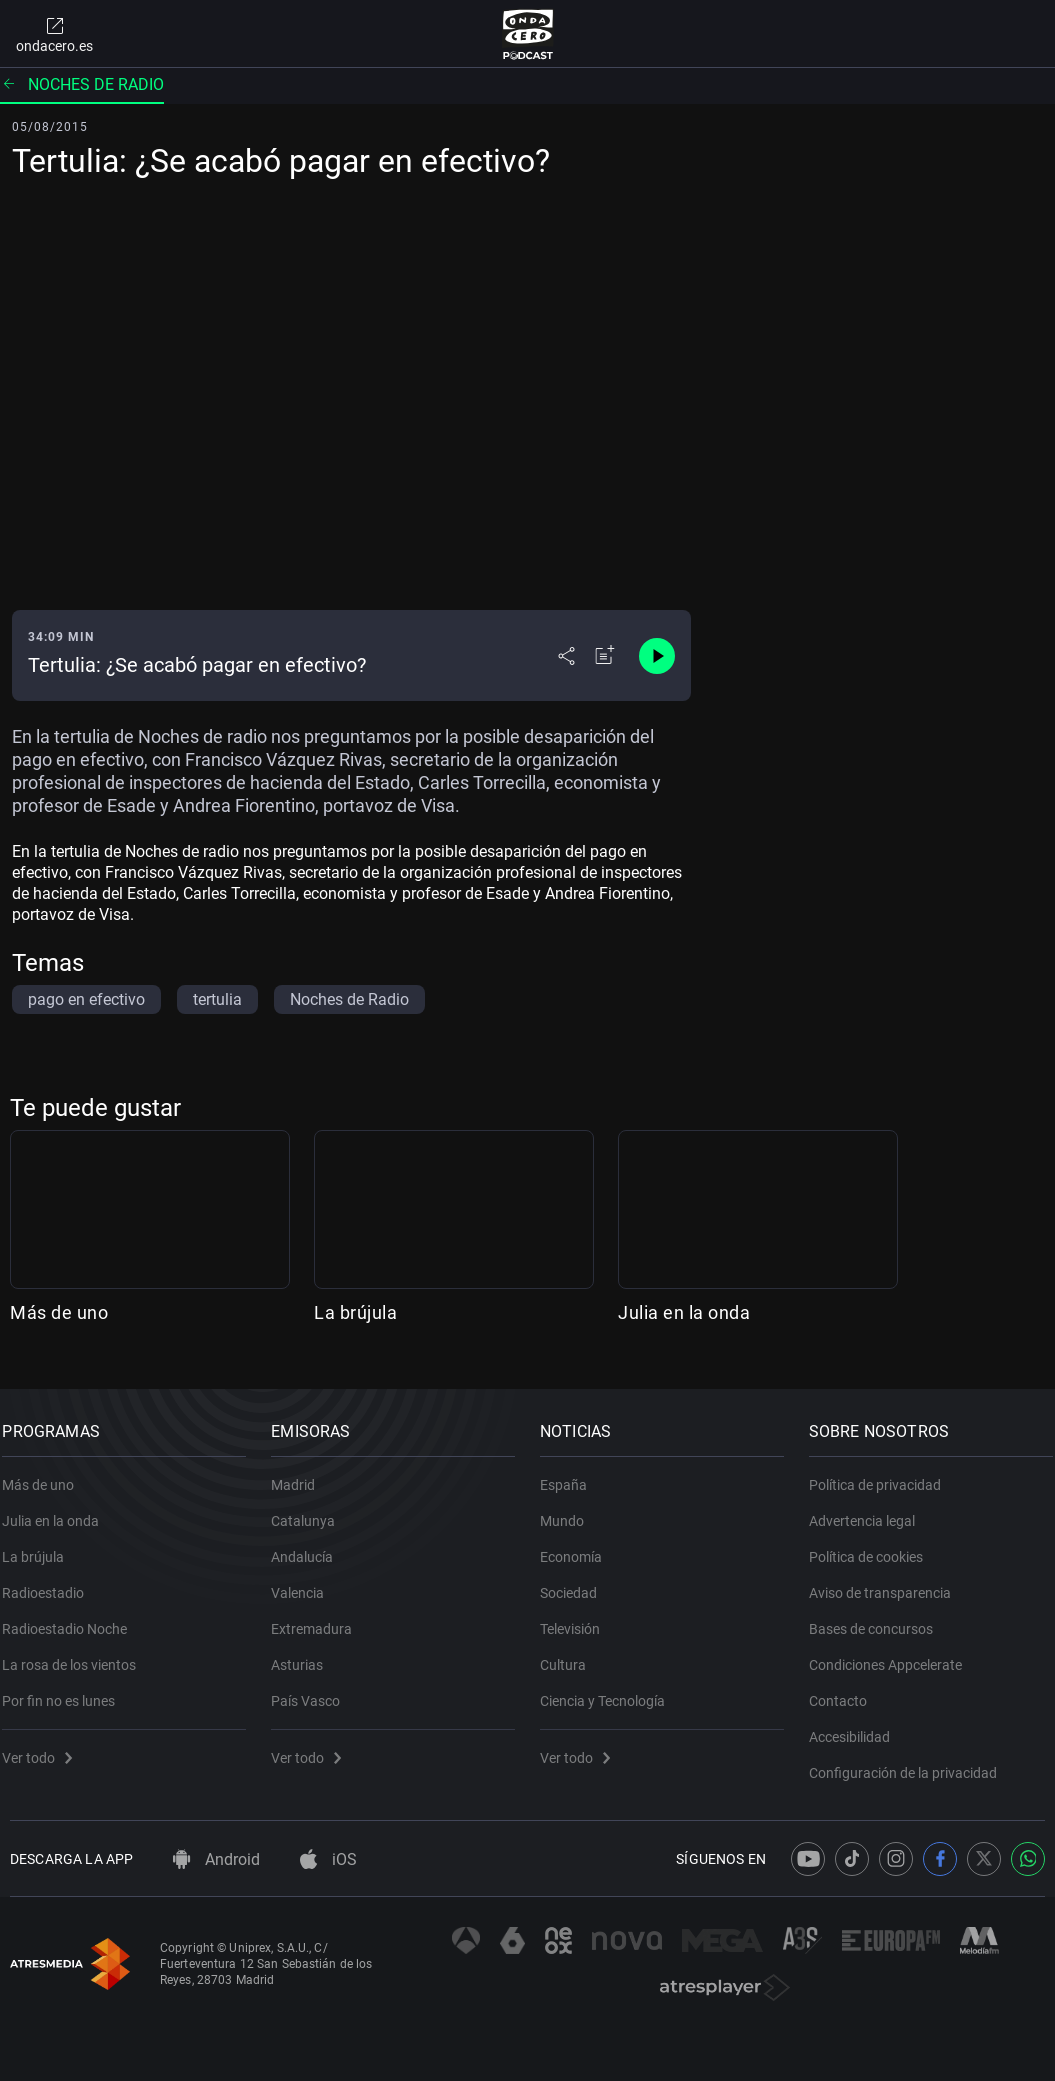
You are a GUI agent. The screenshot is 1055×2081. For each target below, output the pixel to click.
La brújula (355, 1312)
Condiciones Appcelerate (892, 1654)
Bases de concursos (878, 1618)
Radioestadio (51, 1582)
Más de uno (59, 1312)
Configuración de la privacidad (910, 1762)
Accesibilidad (856, 1726)
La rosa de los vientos (77, 1654)
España (571, 1474)
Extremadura (319, 1618)
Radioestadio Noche (72, 1618)
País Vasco (313, 1690)
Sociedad (576, 1582)
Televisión (578, 1618)
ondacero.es (54, 34)
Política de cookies (873, 1546)
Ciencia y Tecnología (610, 1690)
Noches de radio (82, 84)
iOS (328, 1859)
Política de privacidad (882, 1474)
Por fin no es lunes (66, 1690)
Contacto (845, 1690)
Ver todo (45, 1747)
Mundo (570, 1510)
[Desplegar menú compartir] (566, 656)
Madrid (301, 1474)
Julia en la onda (684, 1312)
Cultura (571, 1654)
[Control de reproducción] (657, 656)
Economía (579, 1546)
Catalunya (311, 1510)
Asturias (305, 1654)
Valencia (305, 1582)
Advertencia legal (869, 1510)
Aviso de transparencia (887, 1582)
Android (216, 1859)
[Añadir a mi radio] (605, 656)
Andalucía (310, 1546)
